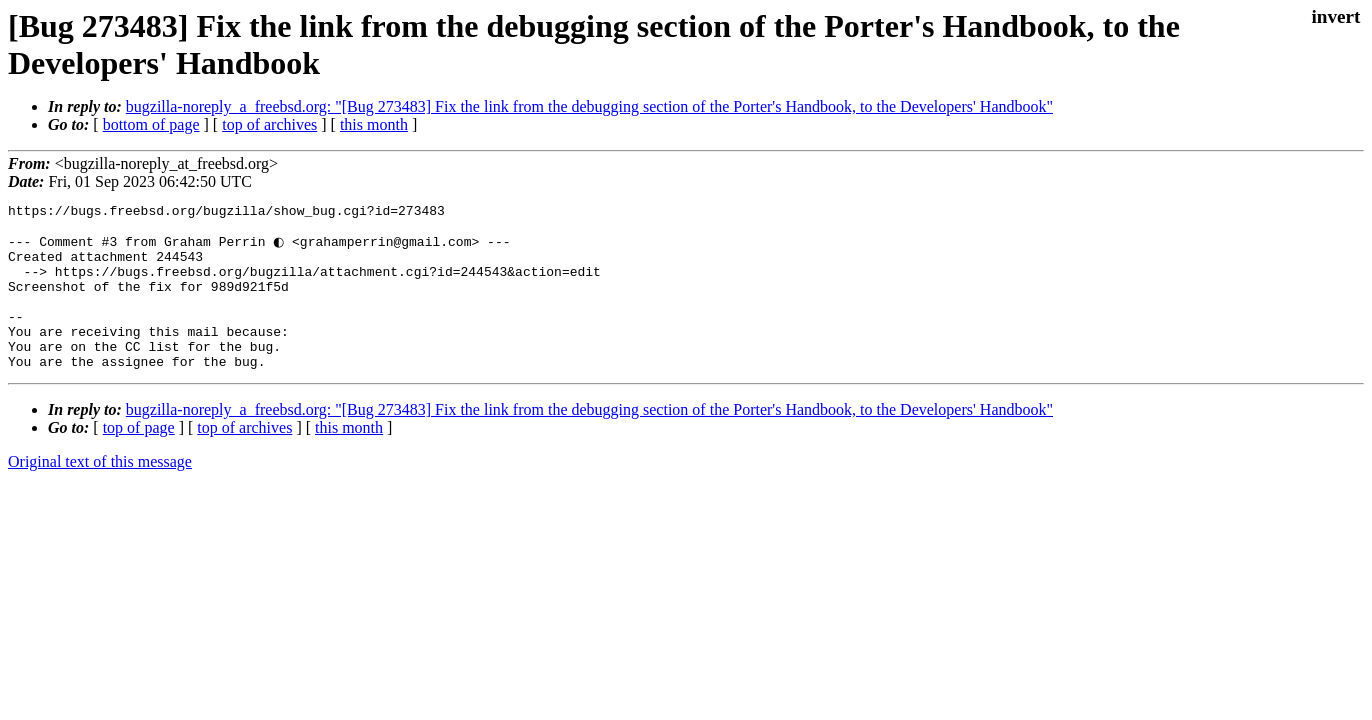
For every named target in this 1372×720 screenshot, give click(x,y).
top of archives (269, 124)
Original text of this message (100, 493)
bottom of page (151, 124)
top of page (139, 459)
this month (374, 124)
